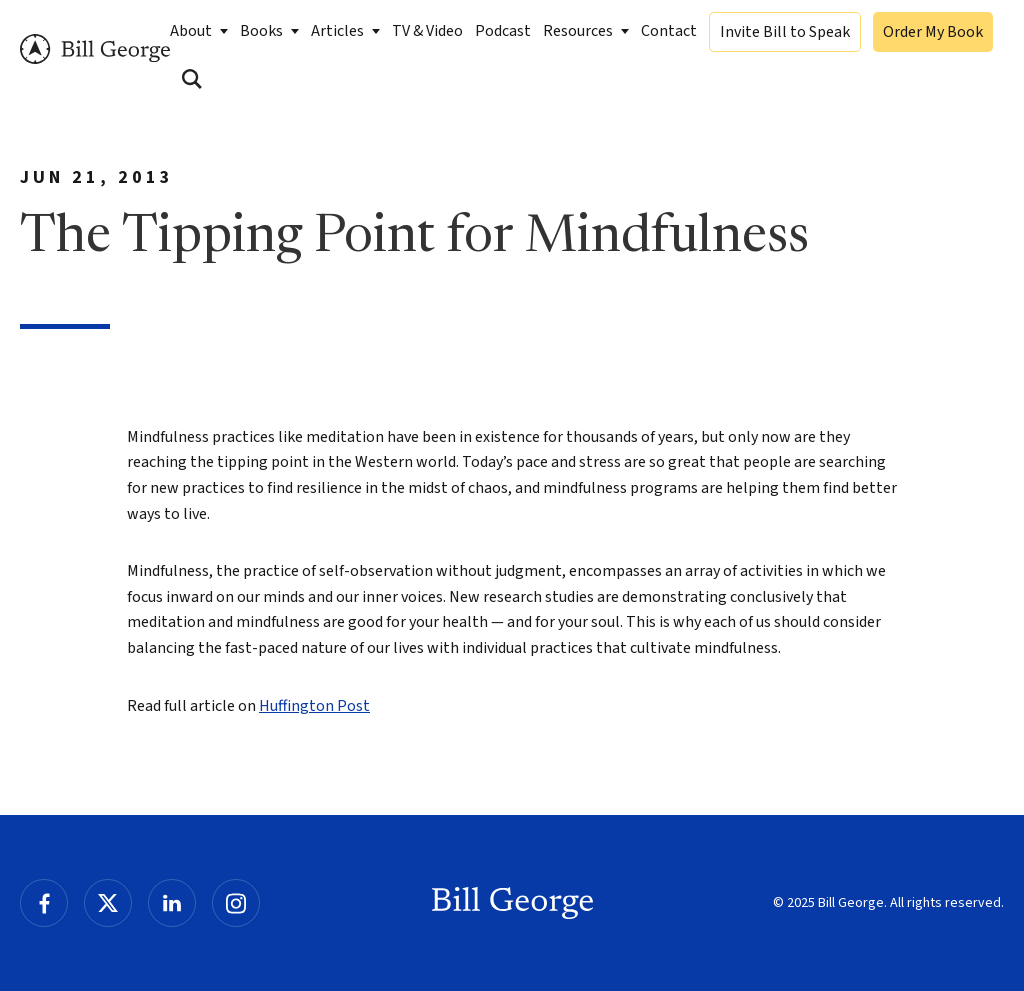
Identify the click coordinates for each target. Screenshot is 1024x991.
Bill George (95, 49)
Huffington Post (314, 706)
